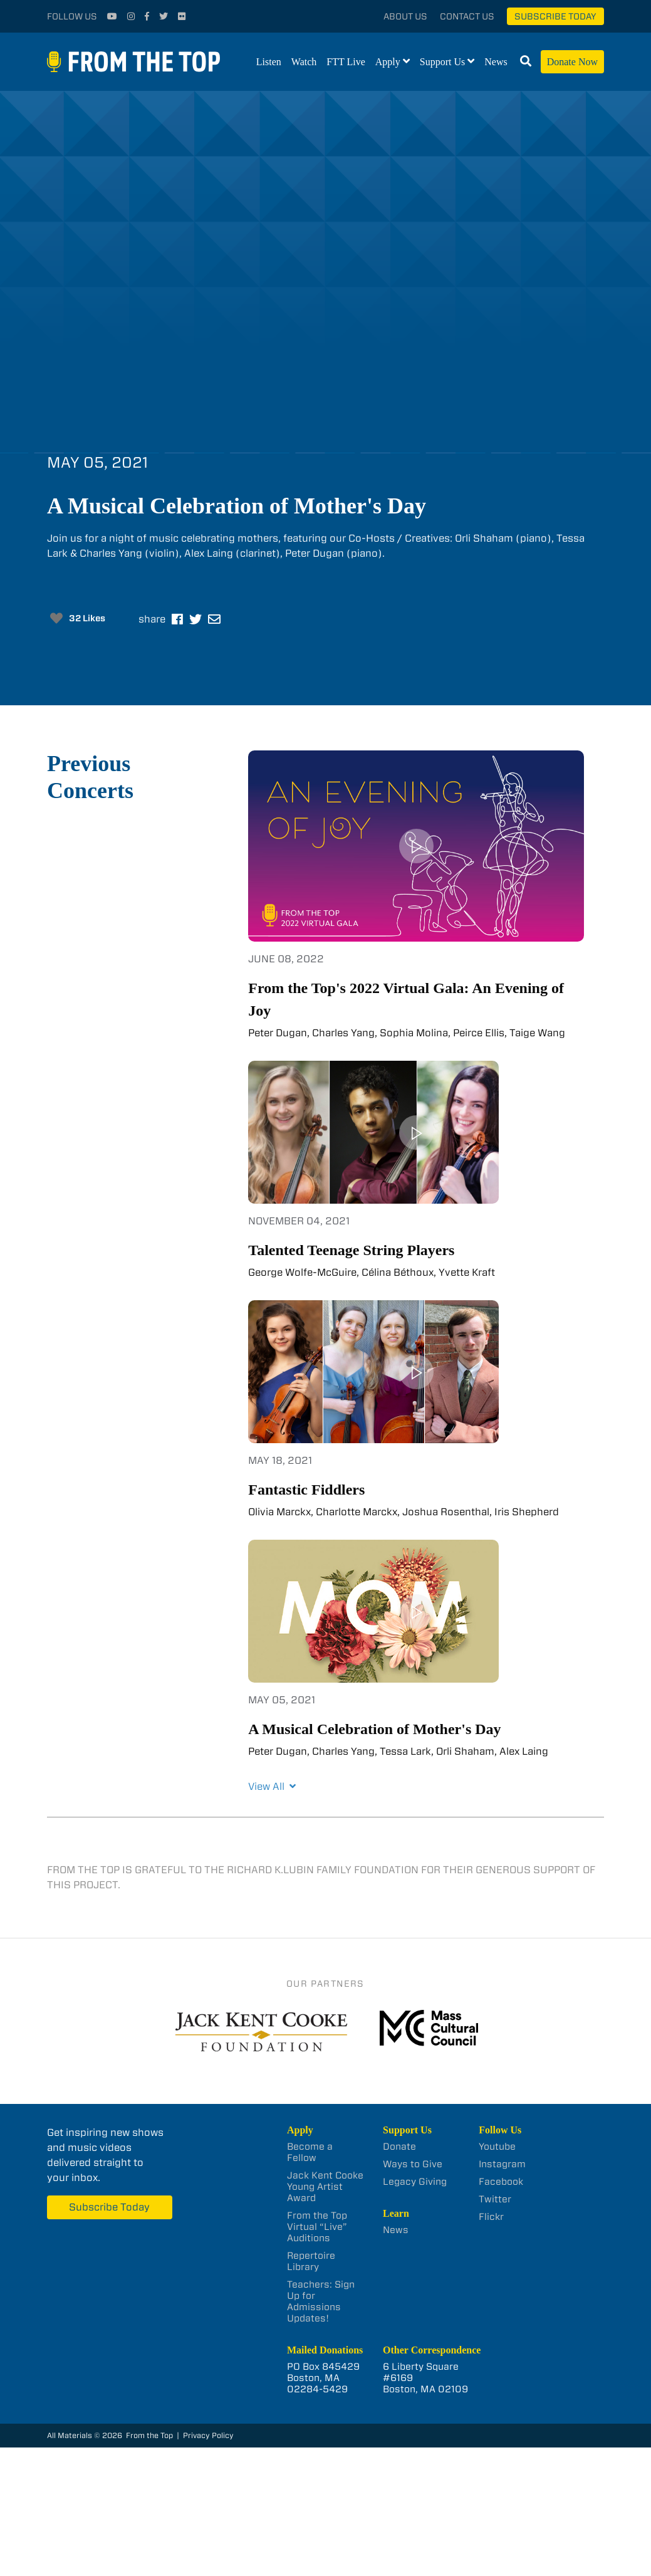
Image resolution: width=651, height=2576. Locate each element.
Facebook (501, 2181)
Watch (303, 61)
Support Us (442, 61)
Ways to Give (412, 2164)
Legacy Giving (415, 2181)
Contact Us (467, 16)
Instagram (502, 2164)
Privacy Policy (208, 2435)
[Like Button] (56, 618)
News (495, 61)
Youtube (497, 2146)
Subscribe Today (555, 16)
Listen (268, 61)
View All (272, 1786)
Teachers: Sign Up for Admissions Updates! (321, 2301)
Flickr (491, 2216)
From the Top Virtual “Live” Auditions (317, 2227)
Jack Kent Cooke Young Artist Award (325, 2187)
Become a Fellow (310, 2152)
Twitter (495, 2199)
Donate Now (572, 61)
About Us (405, 16)
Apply (387, 61)
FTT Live (345, 61)
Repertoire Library (311, 2261)
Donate (399, 2146)
